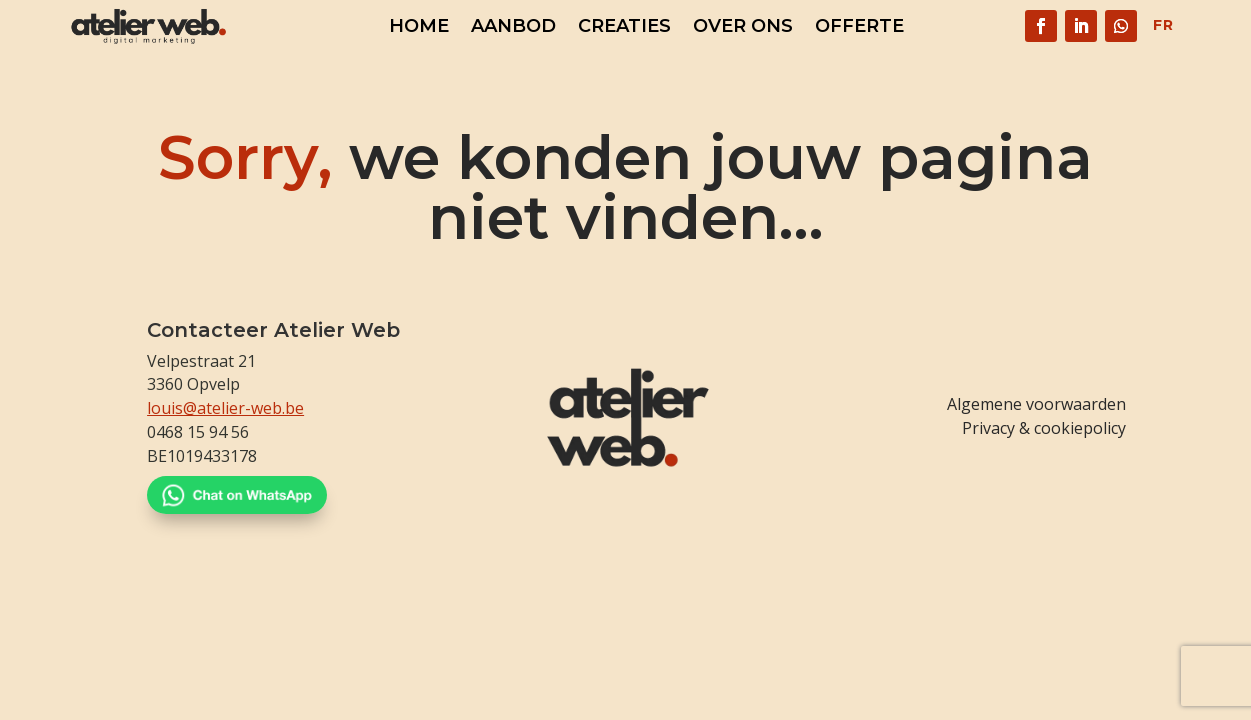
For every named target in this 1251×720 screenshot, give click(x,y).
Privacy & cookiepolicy (1044, 428)
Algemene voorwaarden (1036, 404)
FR (1163, 25)
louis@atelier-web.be (225, 408)
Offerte (859, 28)
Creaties (624, 28)
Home (419, 28)
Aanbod (513, 28)
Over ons (743, 28)
